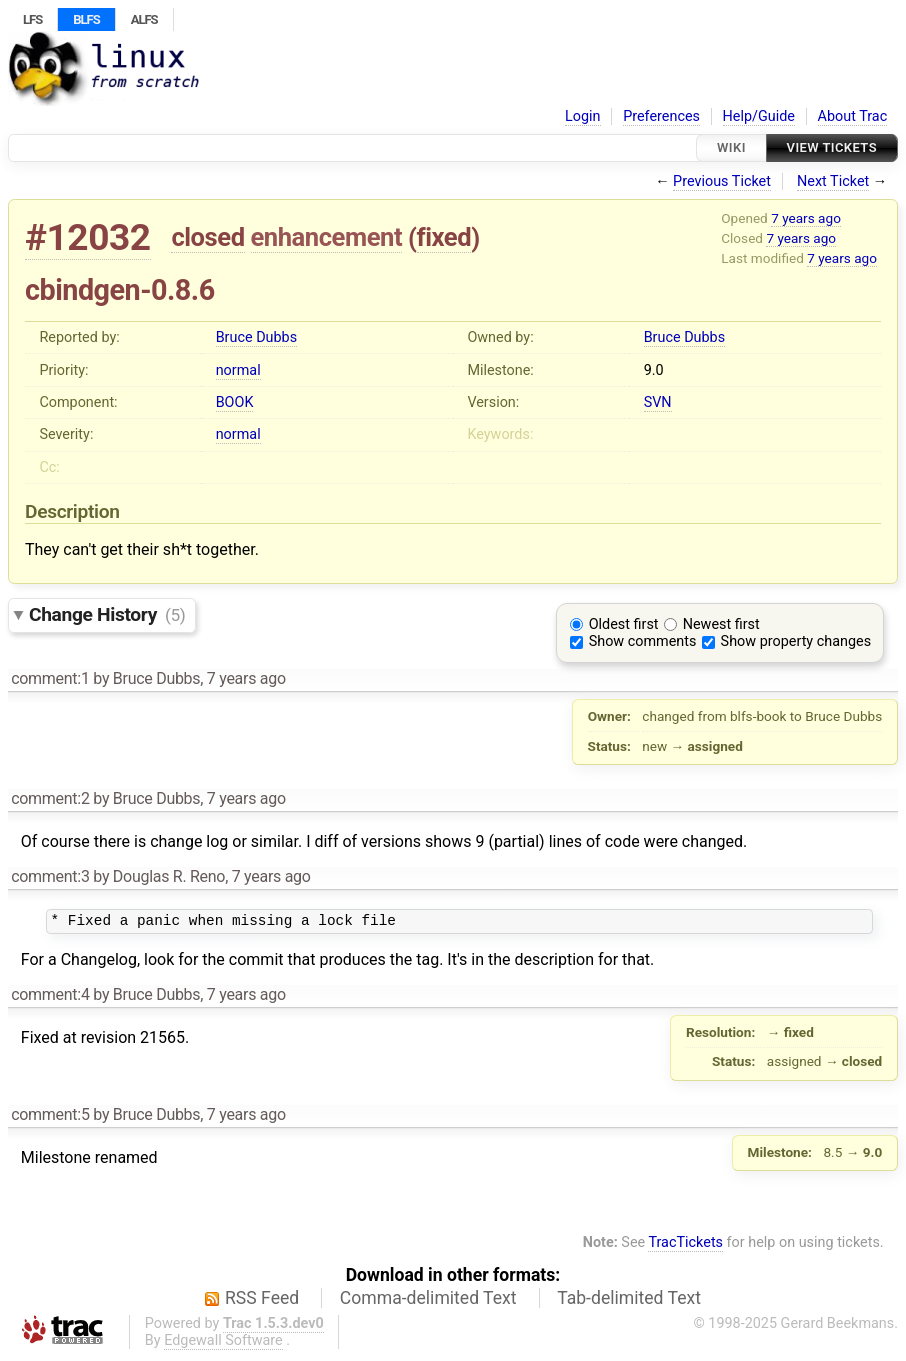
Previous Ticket (722, 181)
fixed (444, 237)
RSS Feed (262, 1301)
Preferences (661, 116)
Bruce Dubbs (256, 337)
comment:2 (50, 798)
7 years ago (806, 218)
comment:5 (50, 1117)
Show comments (643, 641)
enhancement (327, 237)
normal (238, 370)
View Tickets (832, 147)
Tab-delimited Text (629, 1301)
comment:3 (50, 876)
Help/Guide (759, 116)
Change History (107, 614)
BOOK (235, 402)
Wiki (731, 147)
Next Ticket (833, 181)
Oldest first (624, 624)
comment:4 (50, 997)
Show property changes (796, 641)
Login (583, 116)
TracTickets (685, 1245)
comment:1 (50, 678)
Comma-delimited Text (428, 1301)
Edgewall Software (223, 1343)
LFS (32, 19)
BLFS (86, 19)
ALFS (144, 19)
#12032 (88, 237)
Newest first (721, 624)
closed (207, 237)
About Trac (853, 116)
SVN (658, 402)
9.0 (654, 370)
